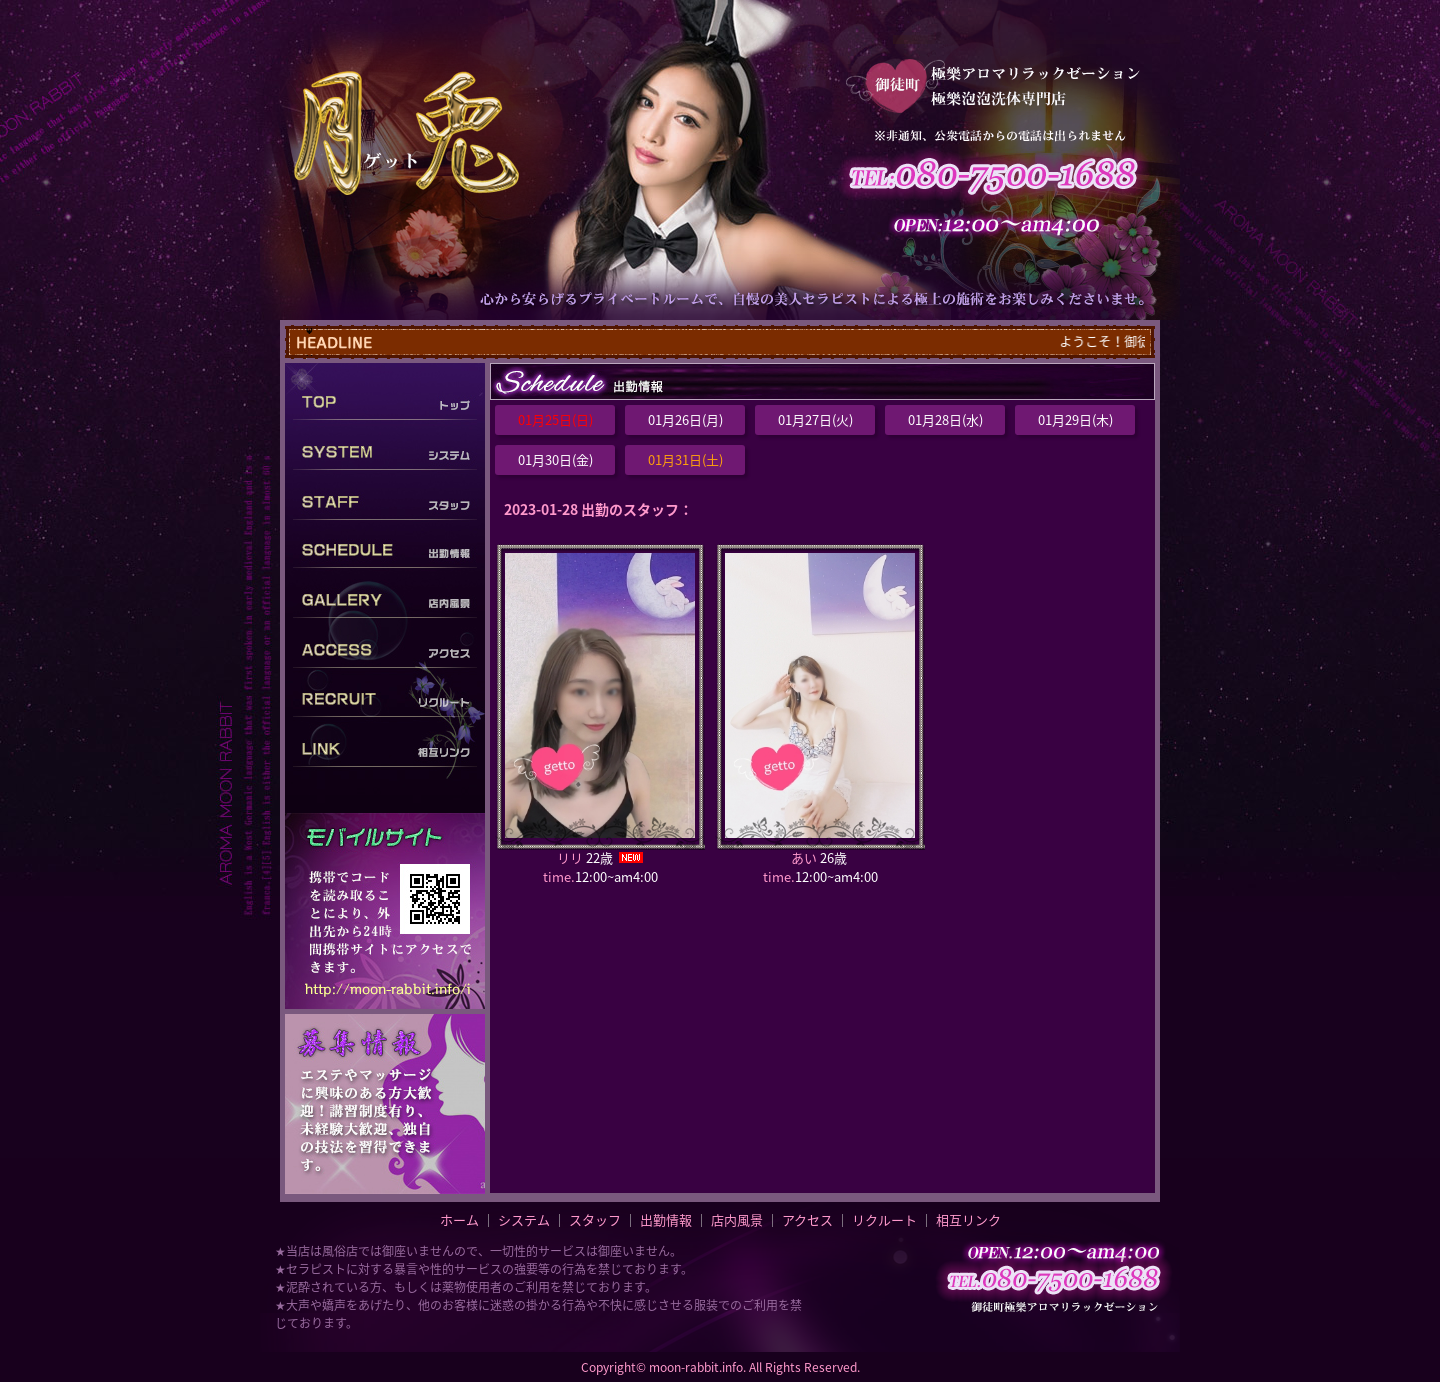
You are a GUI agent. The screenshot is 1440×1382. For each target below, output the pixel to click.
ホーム (459, 1219)
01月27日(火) (815, 419)
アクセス (807, 1219)
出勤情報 (666, 1219)
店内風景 (737, 1219)
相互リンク (968, 1219)
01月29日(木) (1075, 419)
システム (524, 1219)
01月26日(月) (685, 419)
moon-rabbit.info (696, 1367)
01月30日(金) (555, 459)
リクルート (884, 1219)
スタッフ (595, 1219)
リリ (570, 857)
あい (804, 857)
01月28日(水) (945, 419)
